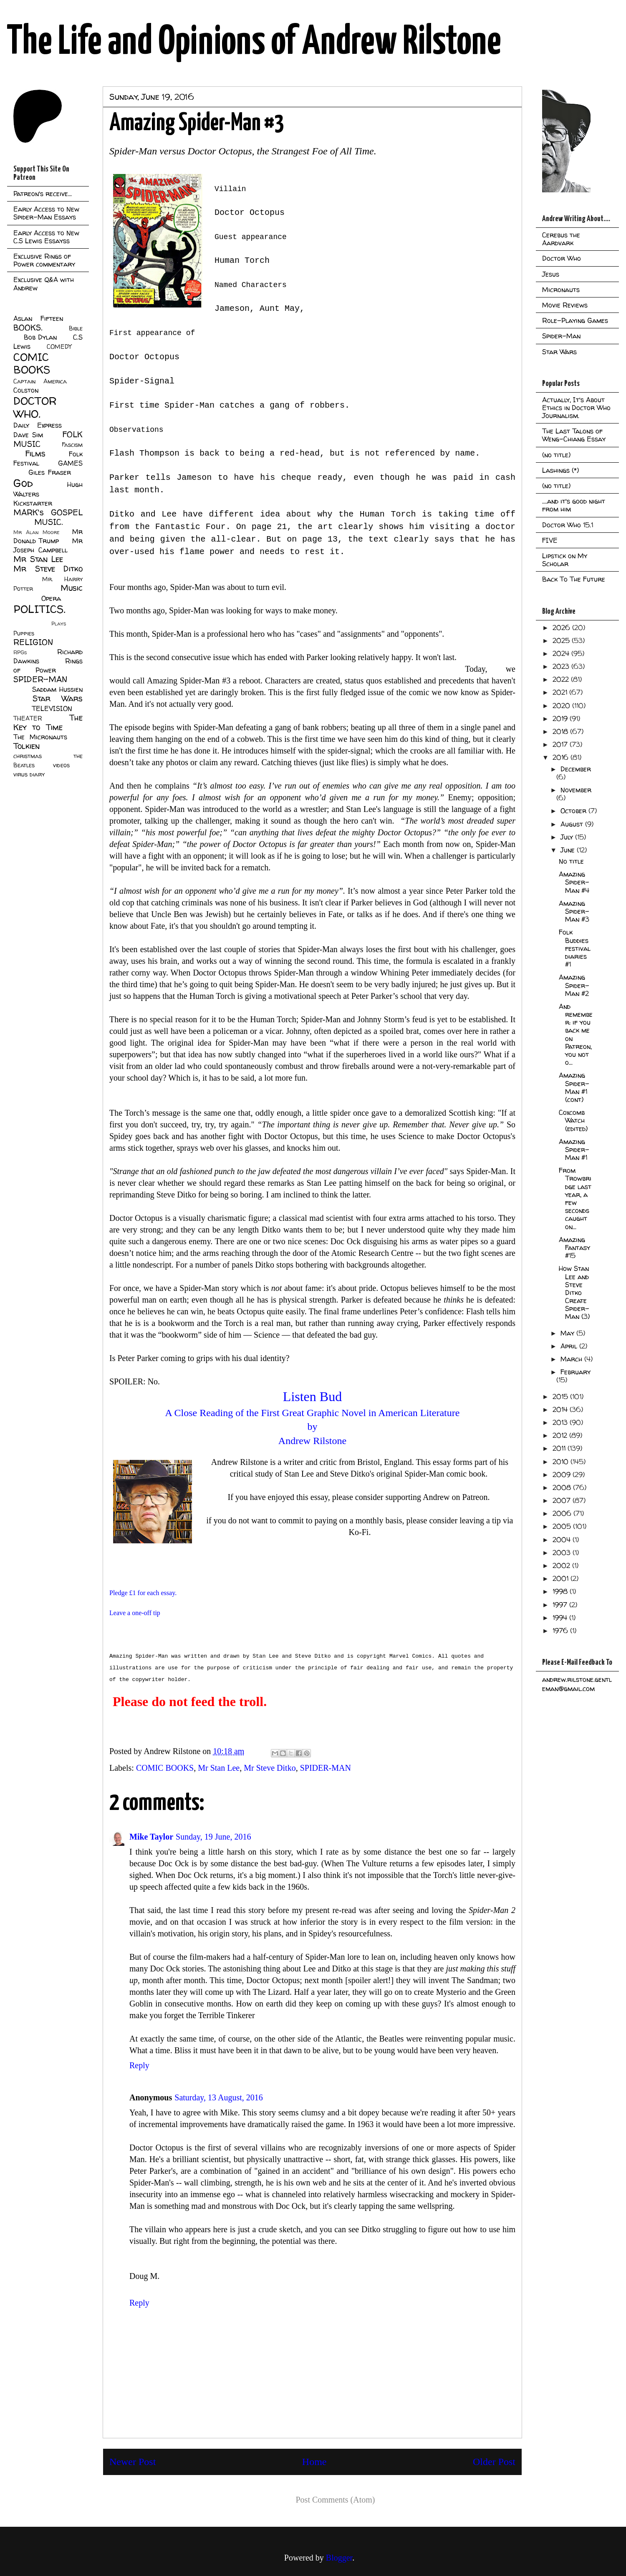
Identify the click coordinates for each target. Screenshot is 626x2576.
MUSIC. (48, 522)
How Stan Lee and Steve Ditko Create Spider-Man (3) (574, 1292)
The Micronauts (40, 736)
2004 (563, 1539)
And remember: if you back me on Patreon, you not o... (576, 1034)
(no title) (556, 454)
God (23, 483)
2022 (562, 679)
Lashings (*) (560, 470)
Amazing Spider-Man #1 (574, 1149)
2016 (561, 757)
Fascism (72, 445)
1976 (561, 1630)
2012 (561, 1435)
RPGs (20, 652)
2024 (562, 653)
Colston (25, 390)
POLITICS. (39, 609)
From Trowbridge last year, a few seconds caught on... (575, 1198)
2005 (563, 1526)
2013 (561, 1422)
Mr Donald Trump (48, 536)
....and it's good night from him (573, 505)
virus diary (29, 774)
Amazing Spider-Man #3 (574, 911)
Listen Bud (312, 1396)
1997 (561, 1604)
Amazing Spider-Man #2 (574, 985)
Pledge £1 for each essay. (143, 1592)
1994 (561, 1617)
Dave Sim (28, 434)
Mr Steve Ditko (269, 1767)
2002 (562, 1565)
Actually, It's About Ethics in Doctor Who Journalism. (576, 407)
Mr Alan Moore (36, 532)
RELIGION (33, 642)
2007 (563, 1500)
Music (72, 587)
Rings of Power (48, 665)
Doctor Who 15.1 (567, 524)
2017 (561, 744)
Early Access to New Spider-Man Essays (46, 213)
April (569, 1346)
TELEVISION (52, 708)
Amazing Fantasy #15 (574, 1247)
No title (571, 861)
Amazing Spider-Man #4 (574, 882)
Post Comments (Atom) (335, 2499)
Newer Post (132, 2461)
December (575, 769)
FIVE (550, 540)
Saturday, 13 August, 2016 (218, 2097)
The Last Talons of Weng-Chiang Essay (574, 435)
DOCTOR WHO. (35, 407)
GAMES (70, 463)
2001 (561, 1578)
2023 (562, 666)
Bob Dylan (40, 337)
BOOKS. (27, 327)
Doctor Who (561, 258)
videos (61, 765)
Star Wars (58, 698)
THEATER (27, 718)
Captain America (40, 381)
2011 (560, 1448)
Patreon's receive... (42, 193)
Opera (51, 598)
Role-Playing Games (575, 320)
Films (35, 453)
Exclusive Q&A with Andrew (43, 283)
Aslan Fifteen (38, 318)
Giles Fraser (49, 472)
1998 (561, 1591)
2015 (561, 1396)
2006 (563, 1513)
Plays (58, 623)
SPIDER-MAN (325, 1767)
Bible (76, 328)
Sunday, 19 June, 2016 (213, 1836)
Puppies (23, 633)
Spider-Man (561, 335)
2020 (562, 705)
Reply (139, 2065)
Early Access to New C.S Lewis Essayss (46, 236)
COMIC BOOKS (165, 1767)
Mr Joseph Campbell (48, 545)
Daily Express (37, 425)
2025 (562, 640)
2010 (561, 1461)
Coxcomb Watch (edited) (573, 1120)
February (575, 1371)
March (572, 1359)
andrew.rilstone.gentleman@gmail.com (577, 1684)
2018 (561, 731)
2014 (561, 1409)
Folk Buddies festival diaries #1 (575, 948)
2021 (561, 692)
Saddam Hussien (57, 689)
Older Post (494, 2461)
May (568, 1333)
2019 (561, 718)
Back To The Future (573, 579)
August (572, 824)
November (575, 789)
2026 (562, 627)
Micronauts (561, 289)
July (567, 837)
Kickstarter (32, 503)
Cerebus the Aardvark (561, 238)
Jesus (550, 274)
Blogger (339, 2557)
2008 (563, 1487)
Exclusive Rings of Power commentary (44, 260)
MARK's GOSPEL (48, 512)
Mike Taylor (151, 1836)
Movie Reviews (565, 305)
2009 (563, 1474)
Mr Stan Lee (219, 1767)
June (568, 849)
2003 (563, 1552)
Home (314, 2461)
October (574, 810)
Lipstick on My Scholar (564, 559)
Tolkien (26, 746)
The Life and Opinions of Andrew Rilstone (254, 42)
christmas (27, 756)
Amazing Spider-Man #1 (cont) (574, 1087)
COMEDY (59, 347)
